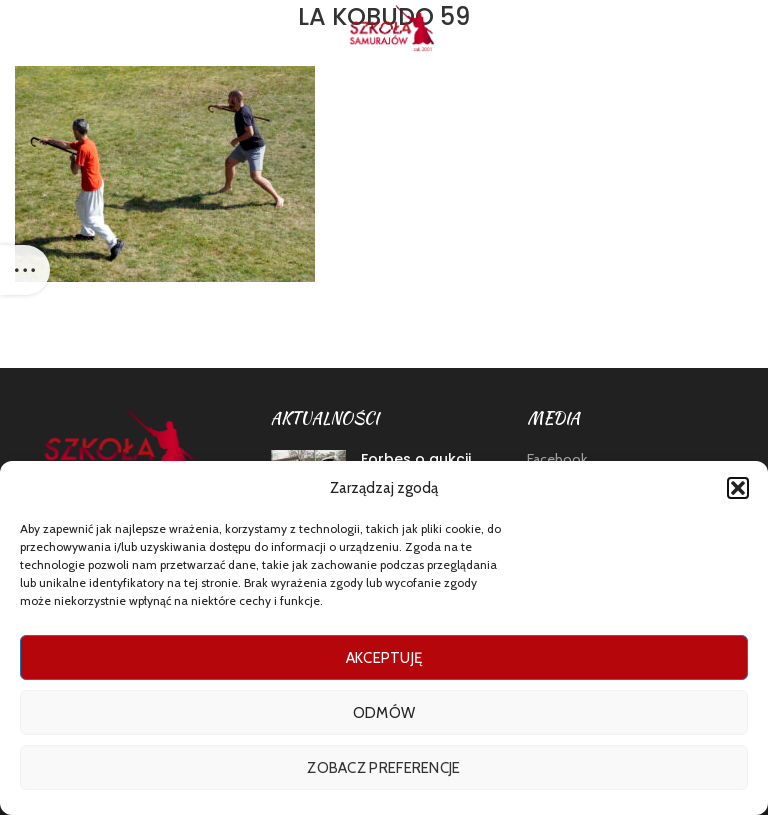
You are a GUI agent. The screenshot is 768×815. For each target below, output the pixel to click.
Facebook (557, 459)
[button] (738, 488)
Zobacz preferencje (383, 768)
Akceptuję (384, 658)
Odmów (384, 713)
